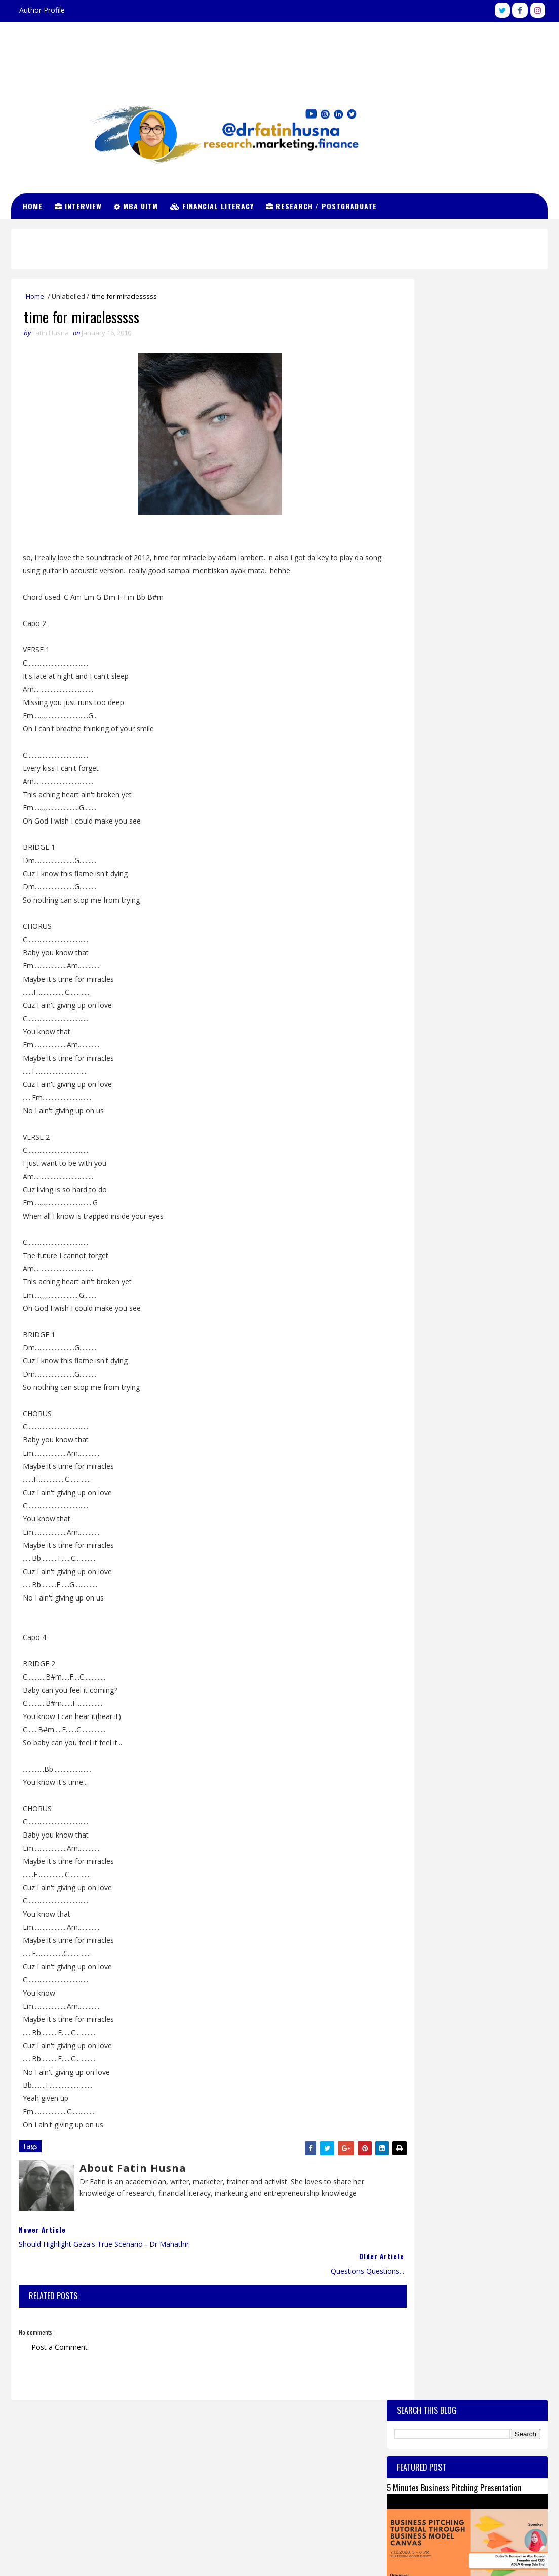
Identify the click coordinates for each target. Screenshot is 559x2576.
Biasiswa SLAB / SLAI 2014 (429, 817)
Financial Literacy (215, 205)
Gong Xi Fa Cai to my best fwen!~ (486, 557)
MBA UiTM (139, 205)
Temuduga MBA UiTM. (423, 795)
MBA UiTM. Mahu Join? (472, 598)
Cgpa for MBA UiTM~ (471, 754)
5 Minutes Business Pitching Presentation (454, 366)
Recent (427, 870)
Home (36, 205)
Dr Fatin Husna (279, 48)
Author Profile (42, 10)
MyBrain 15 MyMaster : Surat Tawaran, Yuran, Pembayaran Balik (453, 685)
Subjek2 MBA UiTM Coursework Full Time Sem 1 (457, 534)
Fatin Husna (449, 2446)
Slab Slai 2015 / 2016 (471, 639)
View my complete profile (459, 2474)
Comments (507, 870)
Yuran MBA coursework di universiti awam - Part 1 (459, 840)
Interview (81, 205)
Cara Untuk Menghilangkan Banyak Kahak (488, 718)
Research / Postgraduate (324, 205)
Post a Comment (59, 2327)
